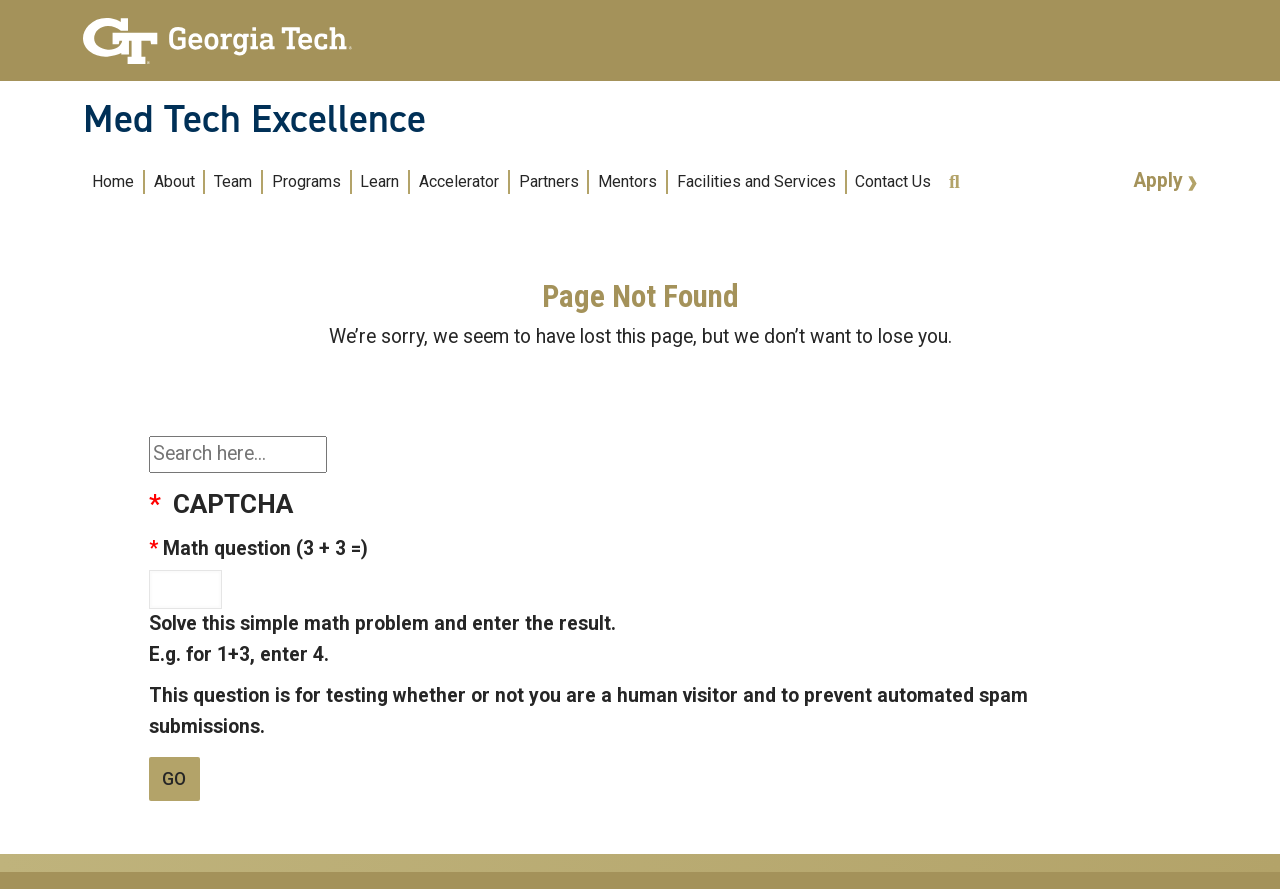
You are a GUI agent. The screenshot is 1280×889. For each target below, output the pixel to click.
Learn (379, 181)
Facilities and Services (756, 181)
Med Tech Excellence (254, 119)
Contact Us (893, 181)
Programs (306, 181)
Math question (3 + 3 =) (265, 548)
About (174, 181)
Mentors (627, 181)
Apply (1161, 180)
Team (233, 181)
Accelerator (459, 181)
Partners (549, 181)
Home (113, 181)
